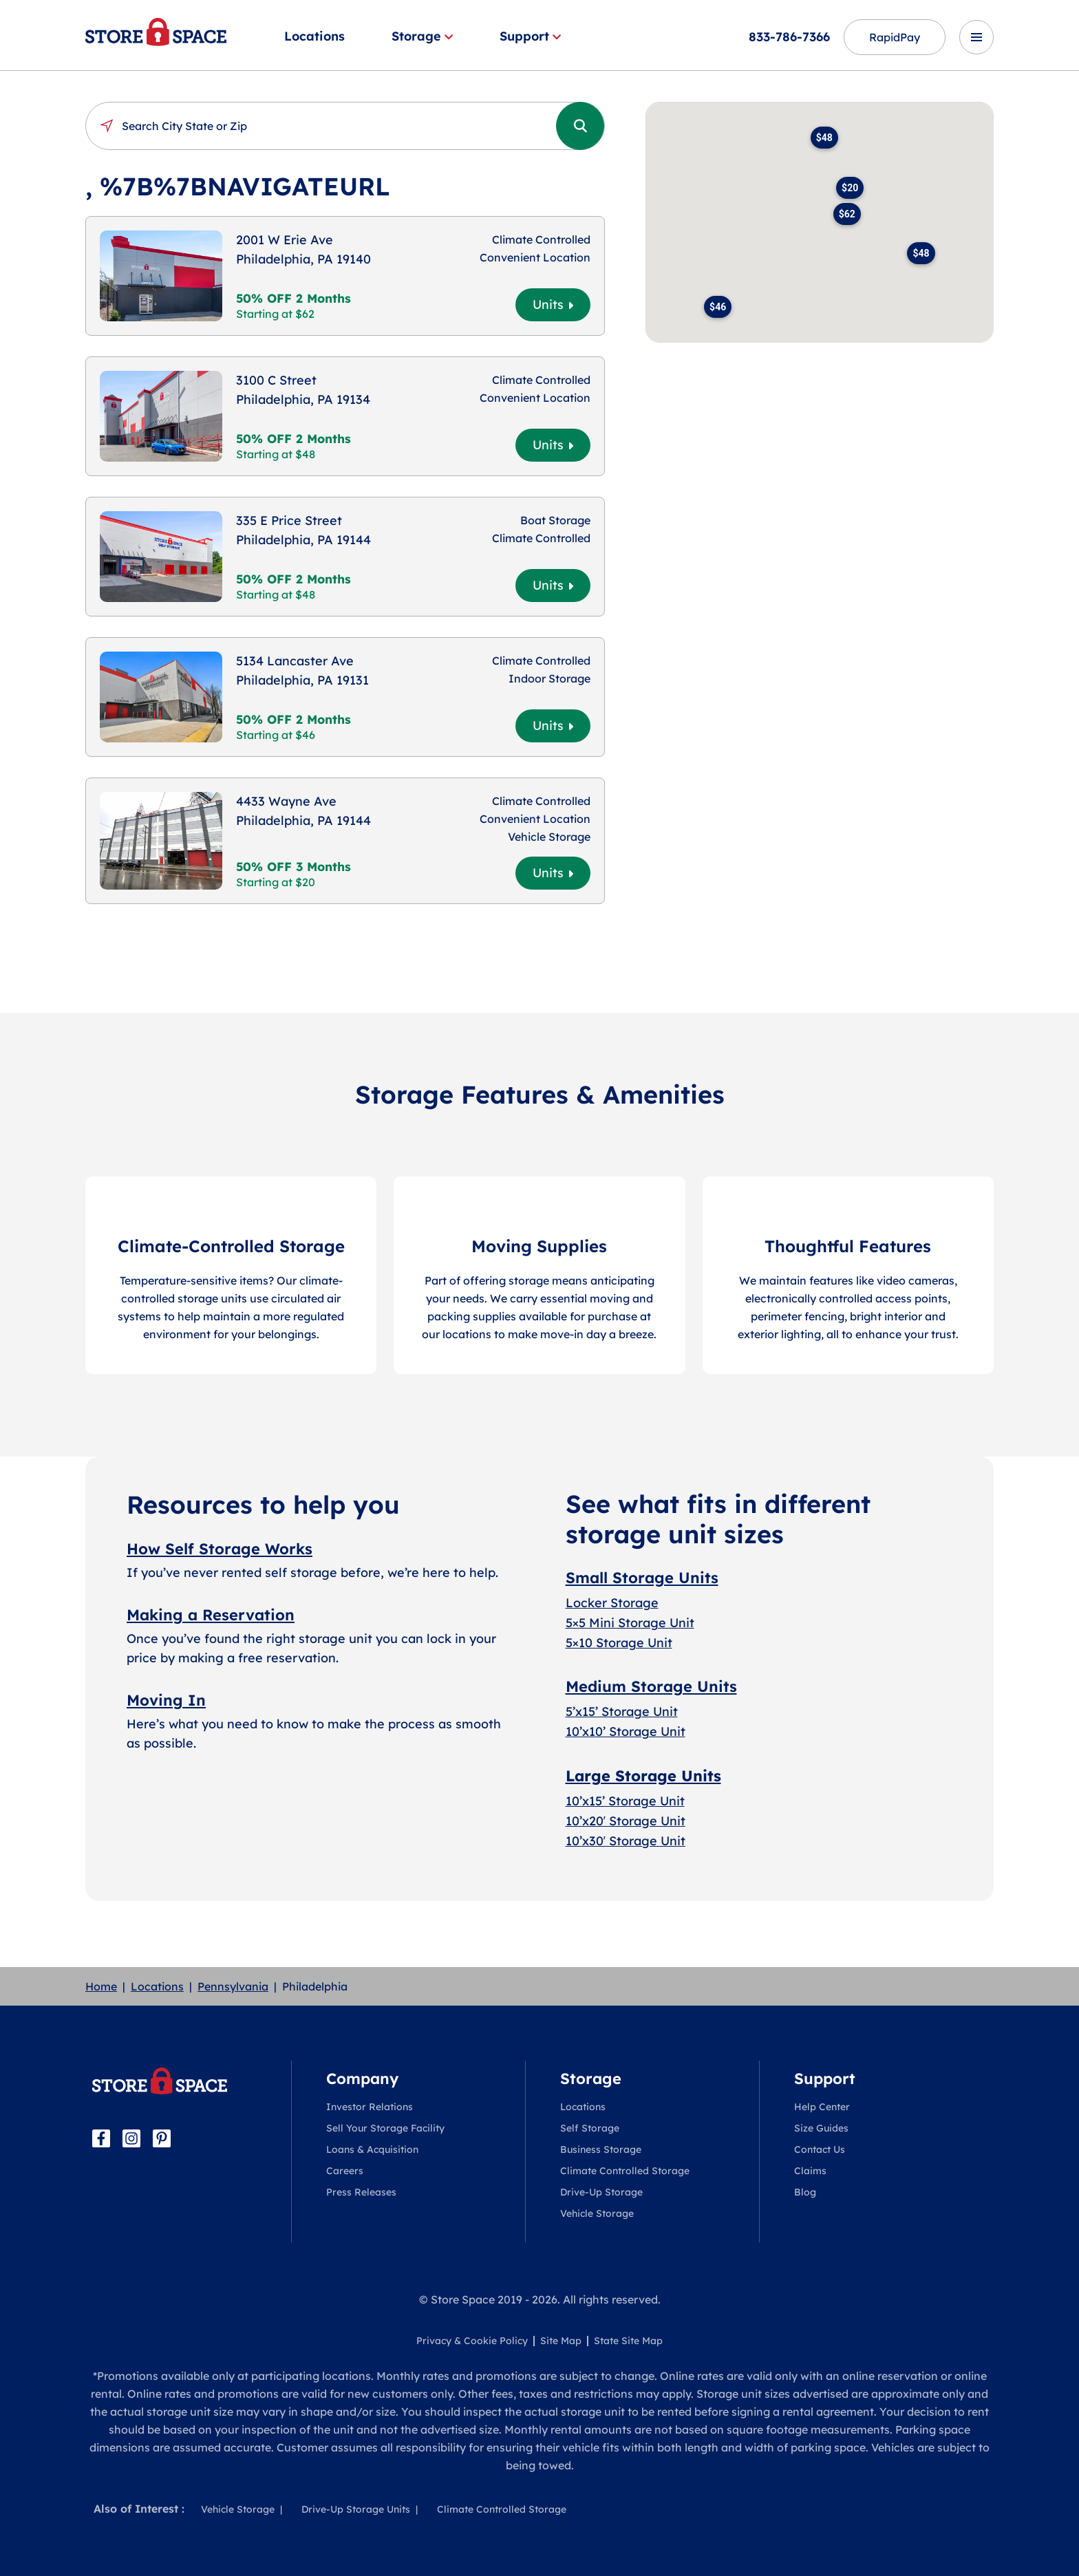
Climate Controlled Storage (625, 2171)
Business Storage (600, 2149)
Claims (810, 2171)
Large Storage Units (644, 1775)
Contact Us (819, 2149)
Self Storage (589, 2128)
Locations (314, 36)
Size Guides (821, 2128)
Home (101, 1986)
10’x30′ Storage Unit (625, 1841)
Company (362, 2078)
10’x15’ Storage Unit (625, 1801)
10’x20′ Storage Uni (623, 1821)
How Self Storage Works (219, 1548)
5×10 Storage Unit (619, 1643)
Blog (805, 2192)
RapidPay (894, 37)
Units (553, 304)
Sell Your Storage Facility (385, 2128)
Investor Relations (369, 2107)
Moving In (166, 1700)
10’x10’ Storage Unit (625, 1731)
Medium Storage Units (651, 1686)
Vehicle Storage (597, 2213)
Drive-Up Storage (601, 2192)
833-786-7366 (789, 37)
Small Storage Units (642, 1577)
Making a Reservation (211, 1614)
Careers (344, 2171)
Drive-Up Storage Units (355, 2509)
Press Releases (361, 2192)
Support (530, 36)
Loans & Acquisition (372, 2149)
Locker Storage (612, 1603)
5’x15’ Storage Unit (622, 1711)
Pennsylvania (232, 1986)
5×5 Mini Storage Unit (630, 1623)
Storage (422, 36)
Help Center (822, 2107)
